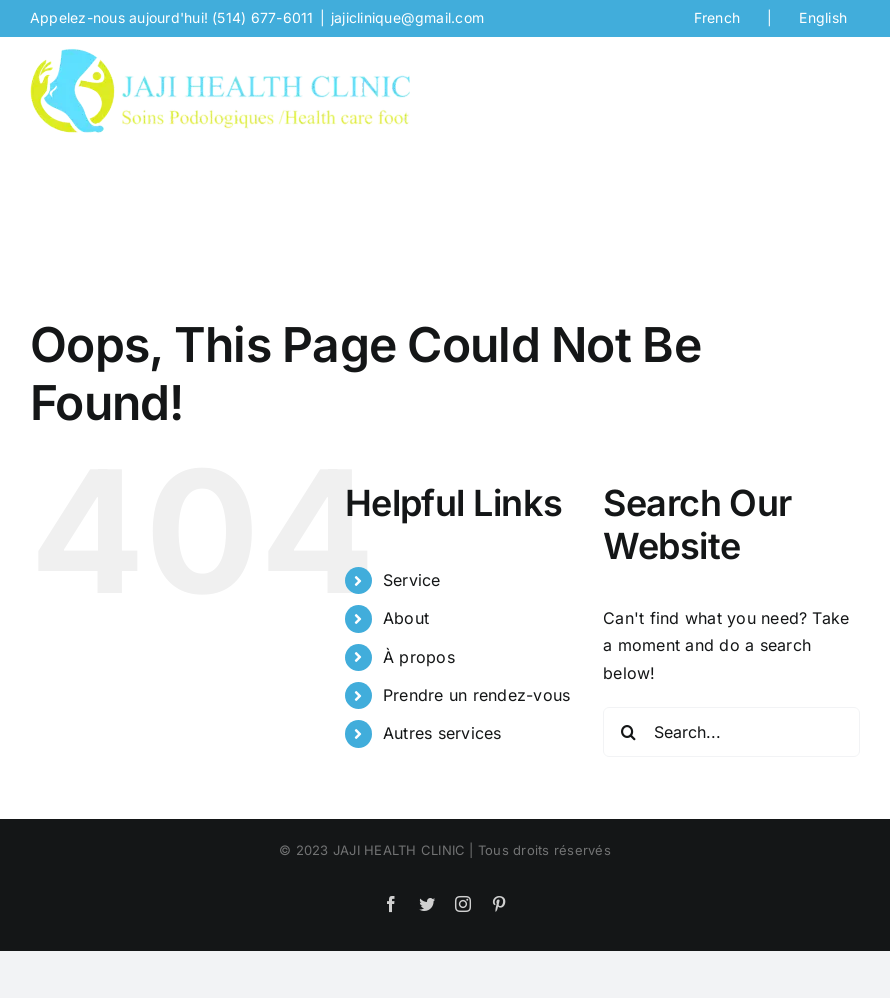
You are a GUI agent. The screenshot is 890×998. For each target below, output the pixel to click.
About (406, 618)
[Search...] (731, 732)
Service (412, 580)
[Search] (628, 732)
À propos (419, 657)
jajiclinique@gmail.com (407, 17)
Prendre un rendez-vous (476, 695)
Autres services (442, 733)
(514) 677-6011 (262, 17)
